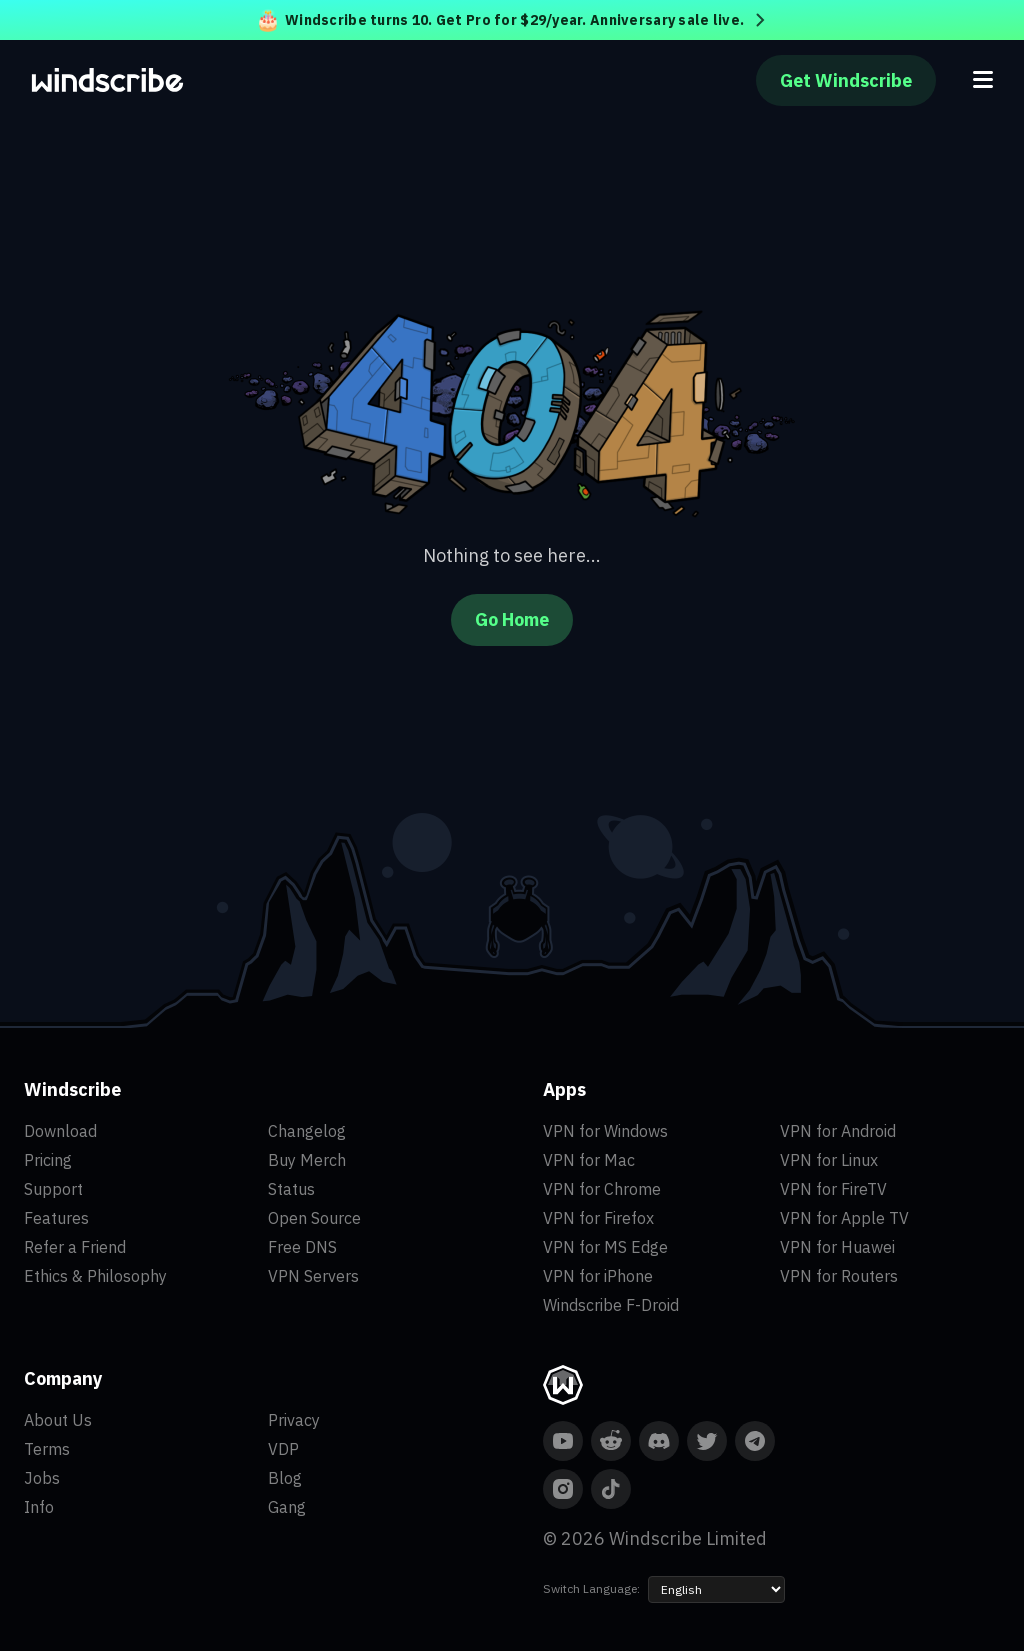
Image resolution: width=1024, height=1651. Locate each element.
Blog (285, 1478)
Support (53, 1189)
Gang (287, 1507)
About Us (58, 1420)
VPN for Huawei (837, 1247)
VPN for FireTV (833, 1189)
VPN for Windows (605, 1131)
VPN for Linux (829, 1160)
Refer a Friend (75, 1247)
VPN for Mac (589, 1160)
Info (39, 1507)
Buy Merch (307, 1160)
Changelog (307, 1131)
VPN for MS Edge (605, 1247)
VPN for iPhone (598, 1276)
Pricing (48, 1160)
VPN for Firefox (598, 1218)
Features (56, 1218)
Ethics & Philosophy (95, 1276)
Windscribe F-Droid (611, 1305)
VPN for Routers (839, 1276)
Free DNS (302, 1247)
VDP (283, 1449)
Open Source (314, 1218)
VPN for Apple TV (844, 1218)
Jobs (42, 1478)
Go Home (512, 619)
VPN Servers (313, 1276)
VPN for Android (838, 1131)
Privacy (294, 1420)
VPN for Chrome (602, 1189)
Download (60, 1131)
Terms (47, 1449)
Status (291, 1189)
